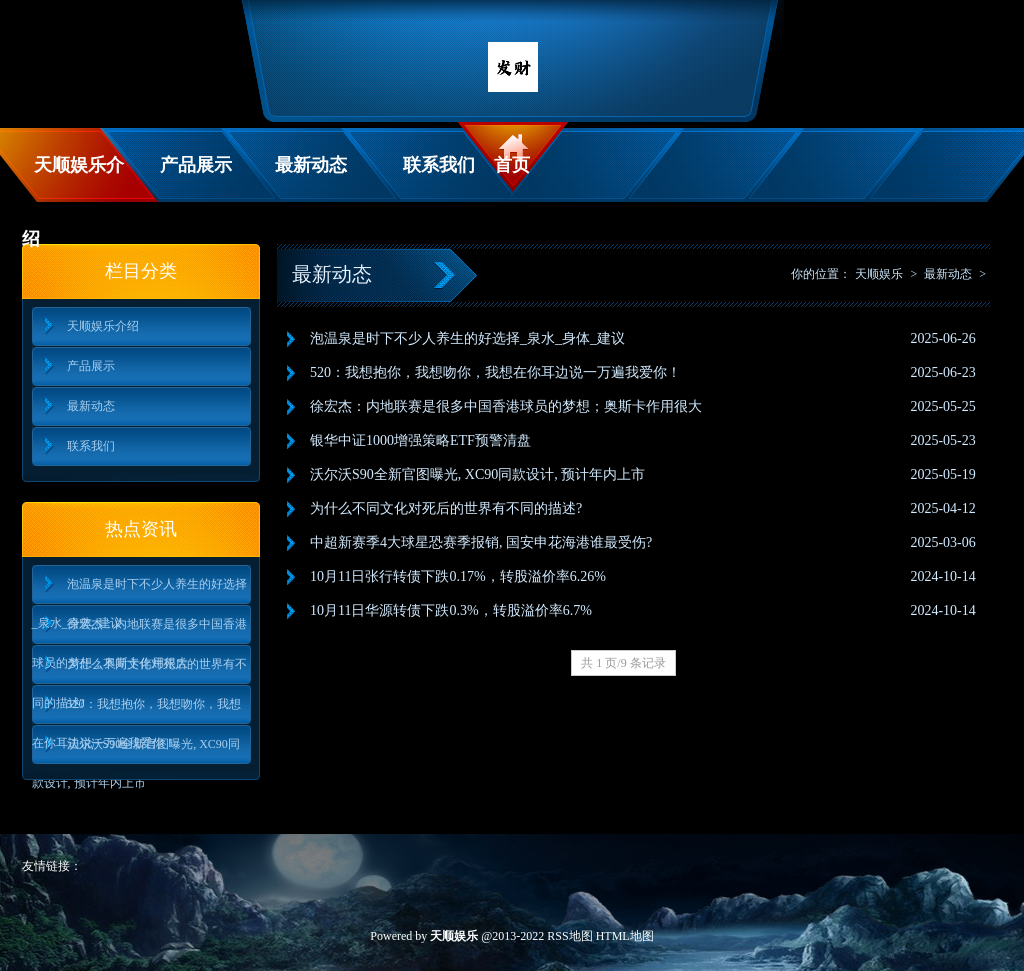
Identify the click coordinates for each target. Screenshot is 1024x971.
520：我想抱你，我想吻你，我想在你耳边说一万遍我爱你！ (136, 710)
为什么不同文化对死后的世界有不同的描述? (139, 670)
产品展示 (196, 165)
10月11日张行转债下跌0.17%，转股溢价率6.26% (458, 576)
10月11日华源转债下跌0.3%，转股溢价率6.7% (451, 610)
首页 (512, 165)
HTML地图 (625, 936)
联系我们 (439, 165)
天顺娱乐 (879, 274)
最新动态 (311, 165)
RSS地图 (569, 936)
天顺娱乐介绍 (73, 178)
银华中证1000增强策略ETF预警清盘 (420, 440)
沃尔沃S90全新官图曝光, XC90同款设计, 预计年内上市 (136, 750)
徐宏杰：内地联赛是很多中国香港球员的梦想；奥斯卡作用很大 (139, 630)
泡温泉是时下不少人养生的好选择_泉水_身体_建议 (139, 590)
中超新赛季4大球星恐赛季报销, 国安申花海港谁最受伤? (481, 542)
